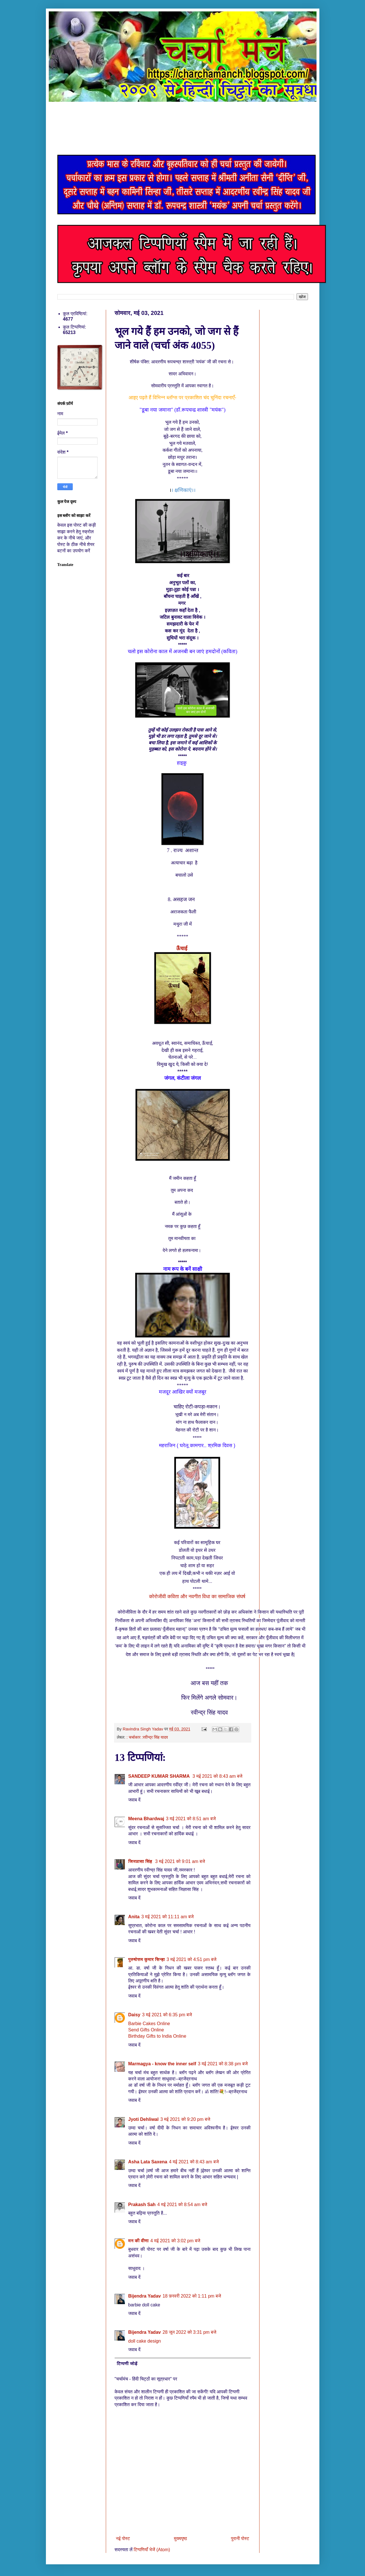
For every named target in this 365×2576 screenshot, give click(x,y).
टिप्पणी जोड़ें (127, 2363)
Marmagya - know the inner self (162, 2063)
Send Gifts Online (146, 2029)
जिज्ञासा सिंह (140, 1861)
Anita (134, 1916)
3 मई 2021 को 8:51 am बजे (191, 1818)
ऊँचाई (182, 948)
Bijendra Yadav (144, 2296)
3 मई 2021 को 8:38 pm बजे (223, 2063)
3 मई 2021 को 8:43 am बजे (217, 1776)
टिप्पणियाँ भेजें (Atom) (152, 2549)
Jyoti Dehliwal (143, 2119)
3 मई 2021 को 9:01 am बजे (180, 1861)
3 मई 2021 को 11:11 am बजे (167, 1916)
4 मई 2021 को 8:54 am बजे (182, 2204)
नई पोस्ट (123, 2538)
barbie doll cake (144, 2304)
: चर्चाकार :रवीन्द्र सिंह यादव (147, 1737)
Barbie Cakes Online (149, 2023)
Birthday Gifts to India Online (157, 2036)
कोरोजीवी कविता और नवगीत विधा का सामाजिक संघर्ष (197, 1596)
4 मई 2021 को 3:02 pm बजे (175, 2240)
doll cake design (144, 2341)
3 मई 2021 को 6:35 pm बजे (167, 2014)
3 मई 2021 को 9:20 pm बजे (185, 2119)
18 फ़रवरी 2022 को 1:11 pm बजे (192, 2296)
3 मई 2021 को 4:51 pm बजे (191, 1959)
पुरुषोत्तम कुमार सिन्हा (146, 1959)
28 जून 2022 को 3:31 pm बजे (189, 2332)
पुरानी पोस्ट (240, 2538)
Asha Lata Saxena (147, 2161)
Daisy (134, 2014)
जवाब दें (134, 1799)
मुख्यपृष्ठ (180, 2538)
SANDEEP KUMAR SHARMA (159, 1776)
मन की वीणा (138, 2240)
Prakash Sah (142, 2204)
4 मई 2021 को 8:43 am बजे (194, 2161)
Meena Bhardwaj (146, 1818)
